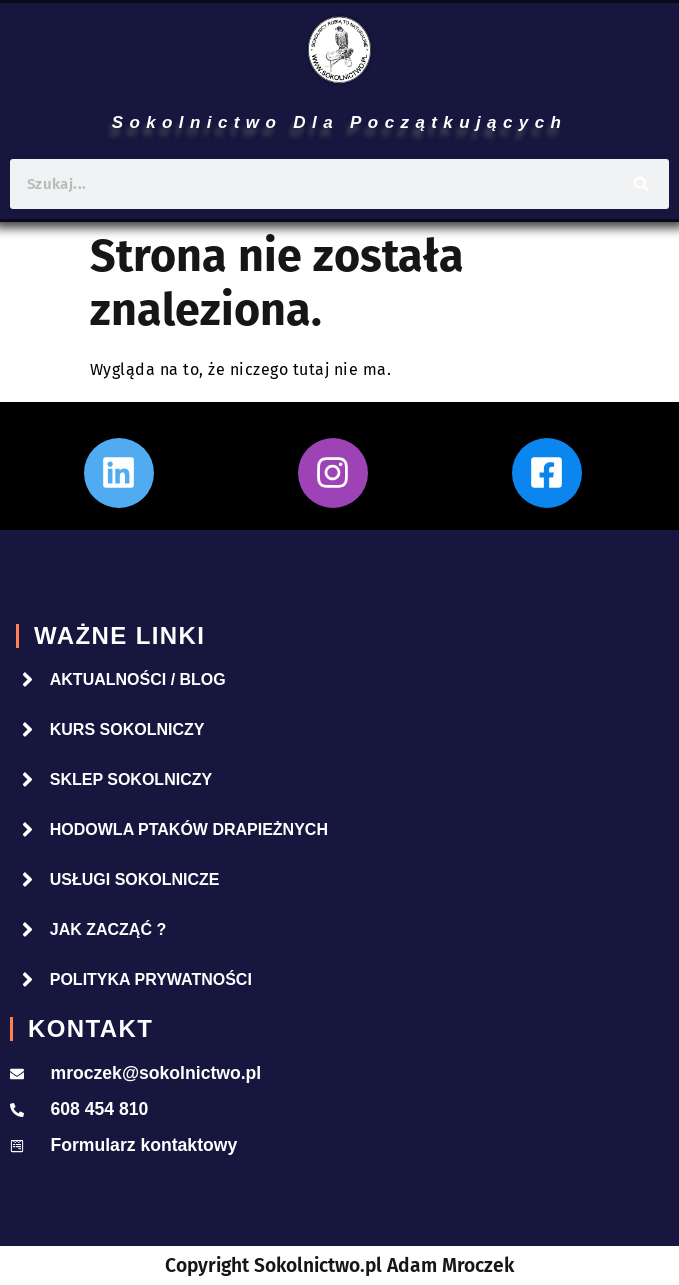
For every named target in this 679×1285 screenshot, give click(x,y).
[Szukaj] (641, 184)
